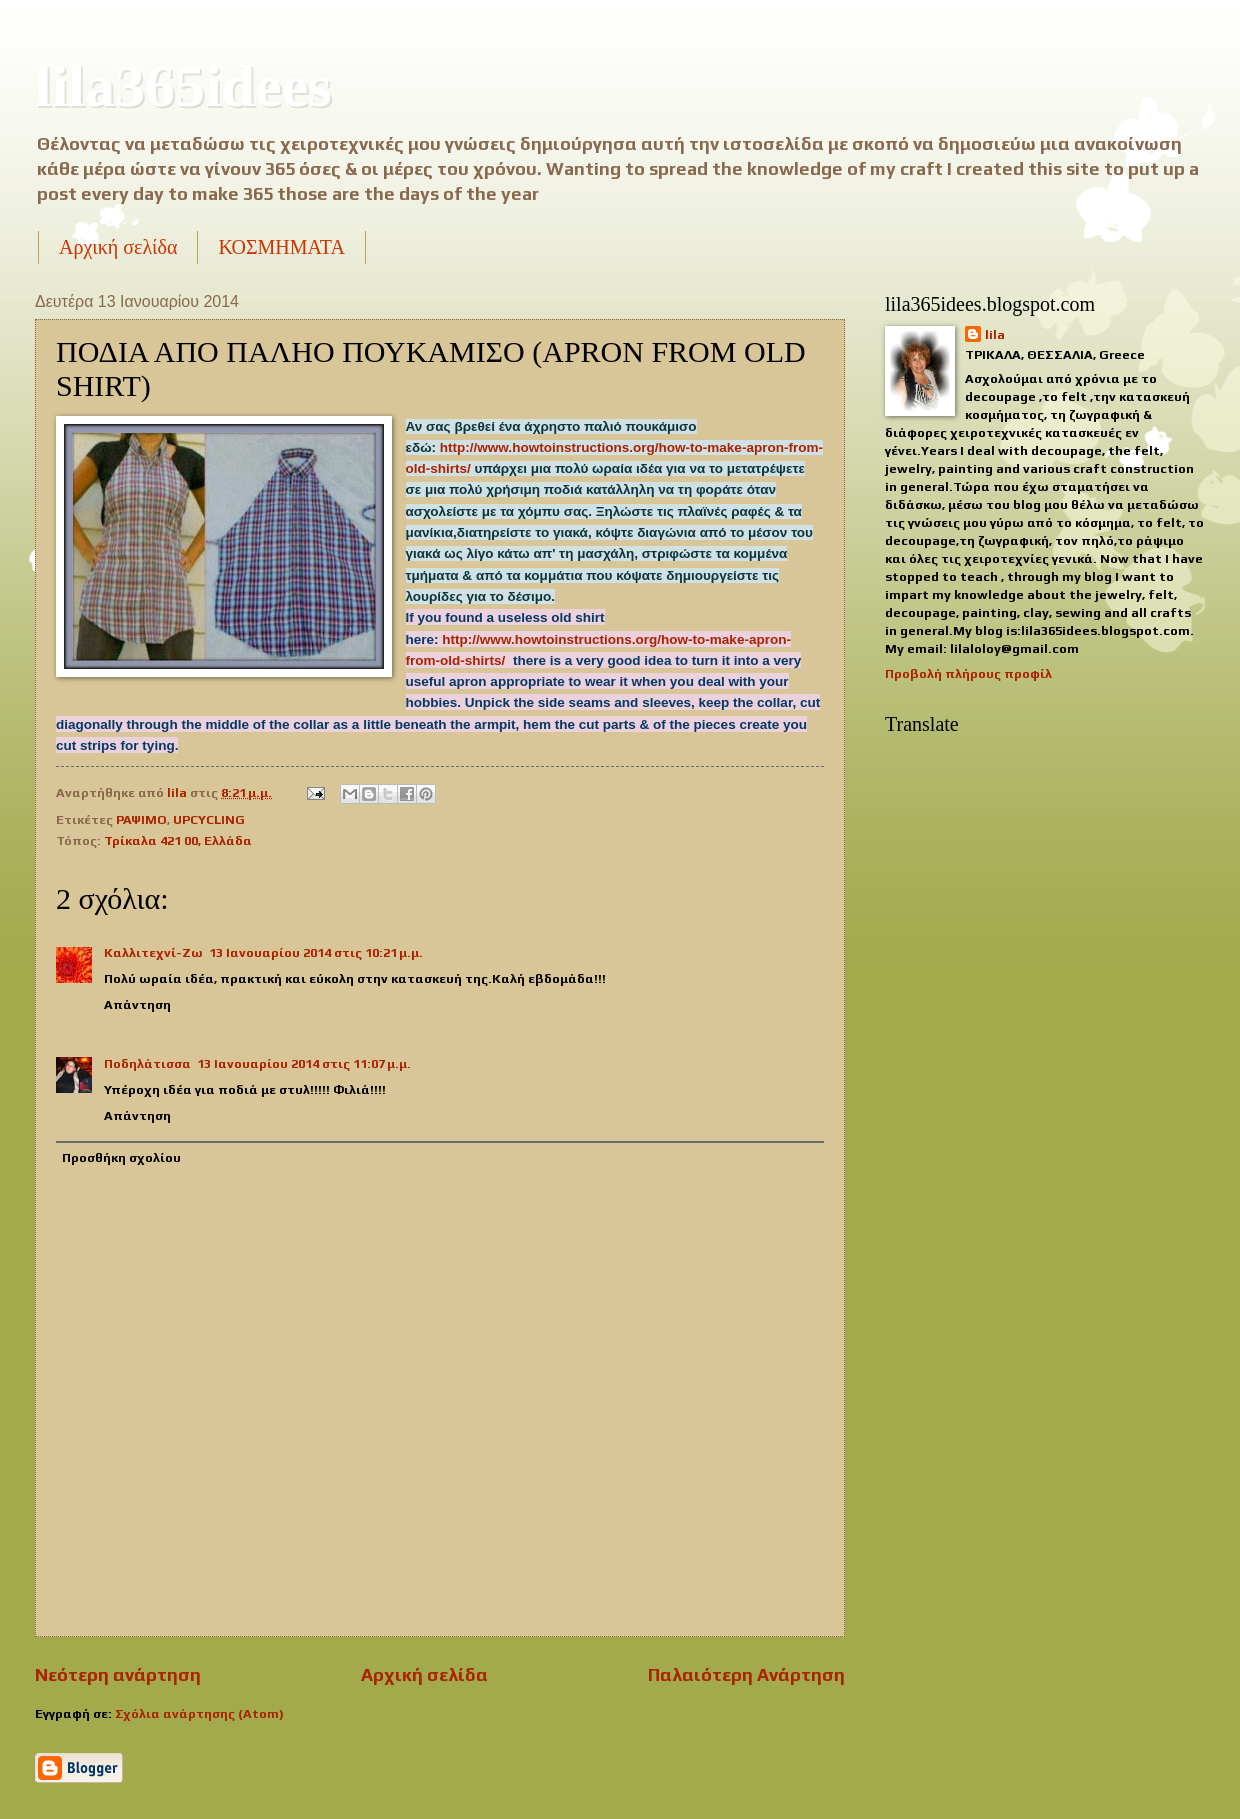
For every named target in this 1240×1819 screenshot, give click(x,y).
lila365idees (183, 86)
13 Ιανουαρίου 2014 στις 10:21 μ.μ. (316, 952)
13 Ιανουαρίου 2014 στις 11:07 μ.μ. (304, 1063)
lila (995, 334)
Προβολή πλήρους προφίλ (968, 673)
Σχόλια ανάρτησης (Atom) (199, 1713)
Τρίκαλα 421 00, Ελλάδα (178, 840)
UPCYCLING (209, 819)
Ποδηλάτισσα (147, 1063)
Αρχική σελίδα (118, 247)
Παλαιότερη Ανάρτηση (746, 1674)
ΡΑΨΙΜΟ (141, 819)
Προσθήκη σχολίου (121, 1157)
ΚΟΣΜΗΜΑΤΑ (281, 247)
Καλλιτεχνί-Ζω (153, 952)
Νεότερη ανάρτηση (118, 1674)
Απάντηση (137, 1004)
